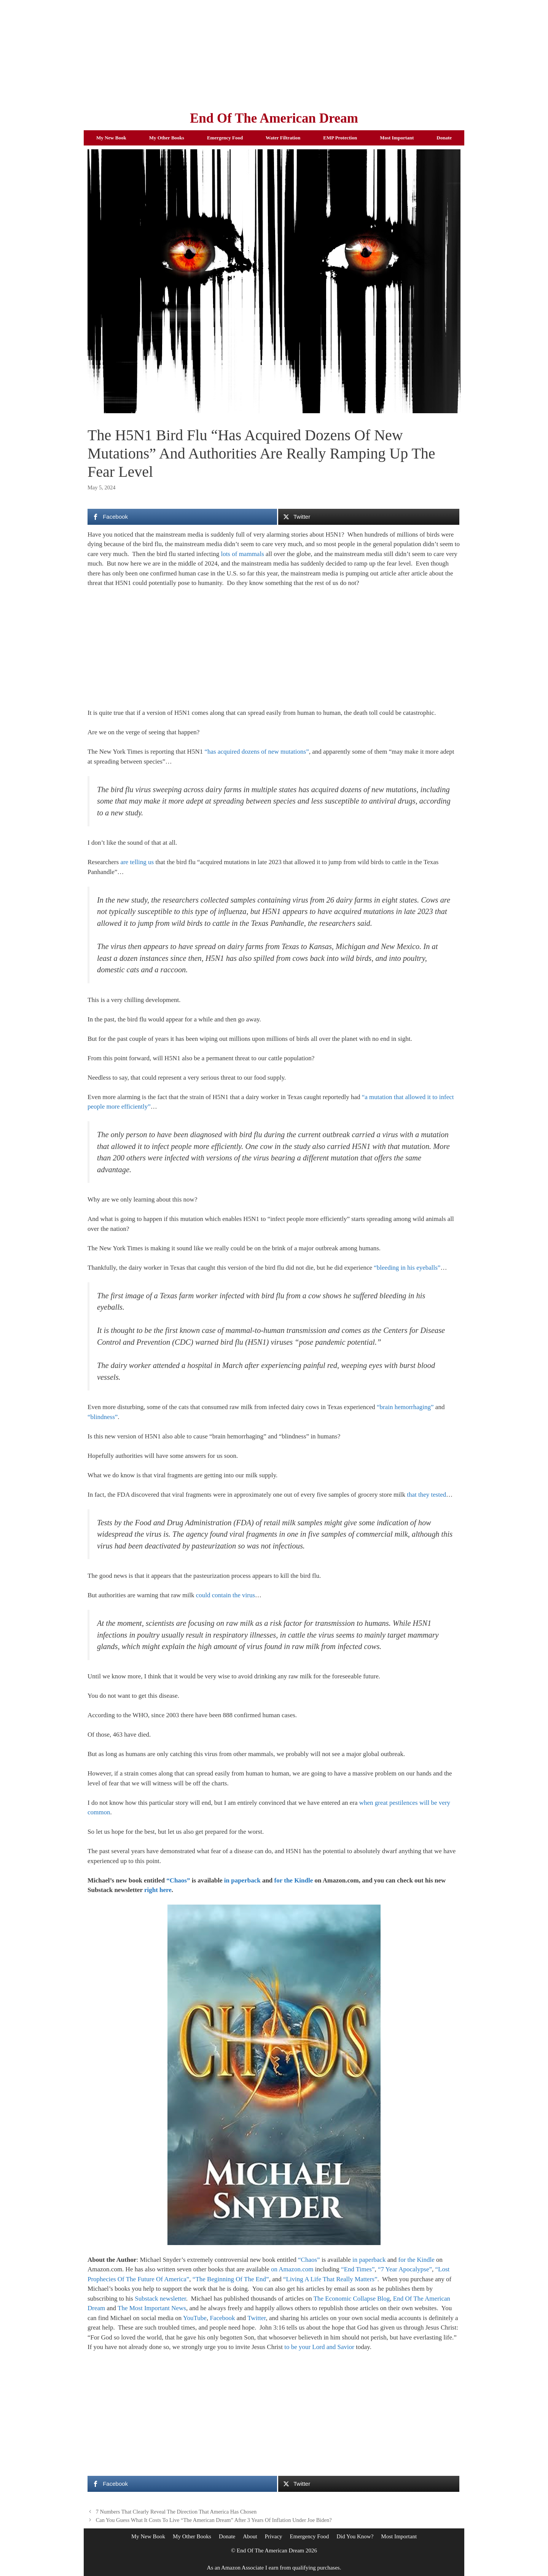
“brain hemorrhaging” (405, 1407)
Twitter (256, 2318)
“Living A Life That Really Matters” (330, 2279)
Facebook (222, 2318)
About (250, 2536)
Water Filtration (283, 138)
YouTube (195, 2318)
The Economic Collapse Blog (352, 2298)
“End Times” (357, 2269)
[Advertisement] (274, 53)
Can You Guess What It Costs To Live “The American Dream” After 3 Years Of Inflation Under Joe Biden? (214, 2520)
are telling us (137, 862)
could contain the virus (225, 1595)
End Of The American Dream (274, 118)
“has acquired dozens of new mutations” (256, 751)
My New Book (111, 138)
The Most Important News (152, 2308)
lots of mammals (242, 554)
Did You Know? (354, 2536)
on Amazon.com (292, 2269)
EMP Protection (340, 138)
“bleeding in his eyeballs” (407, 1267)
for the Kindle (293, 1880)
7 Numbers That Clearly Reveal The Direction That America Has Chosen (176, 2512)
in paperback (242, 1880)
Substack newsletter (160, 2298)
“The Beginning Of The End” (231, 2279)
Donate (444, 138)
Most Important (397, 138)
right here (158, 1890)
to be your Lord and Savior (319, 2347)
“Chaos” (178, 1880)
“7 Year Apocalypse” (405, 2269)
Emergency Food (225, 138)
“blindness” (103, 1417)
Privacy (273, 2536)
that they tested (426, 1494)
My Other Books (166, 138)
